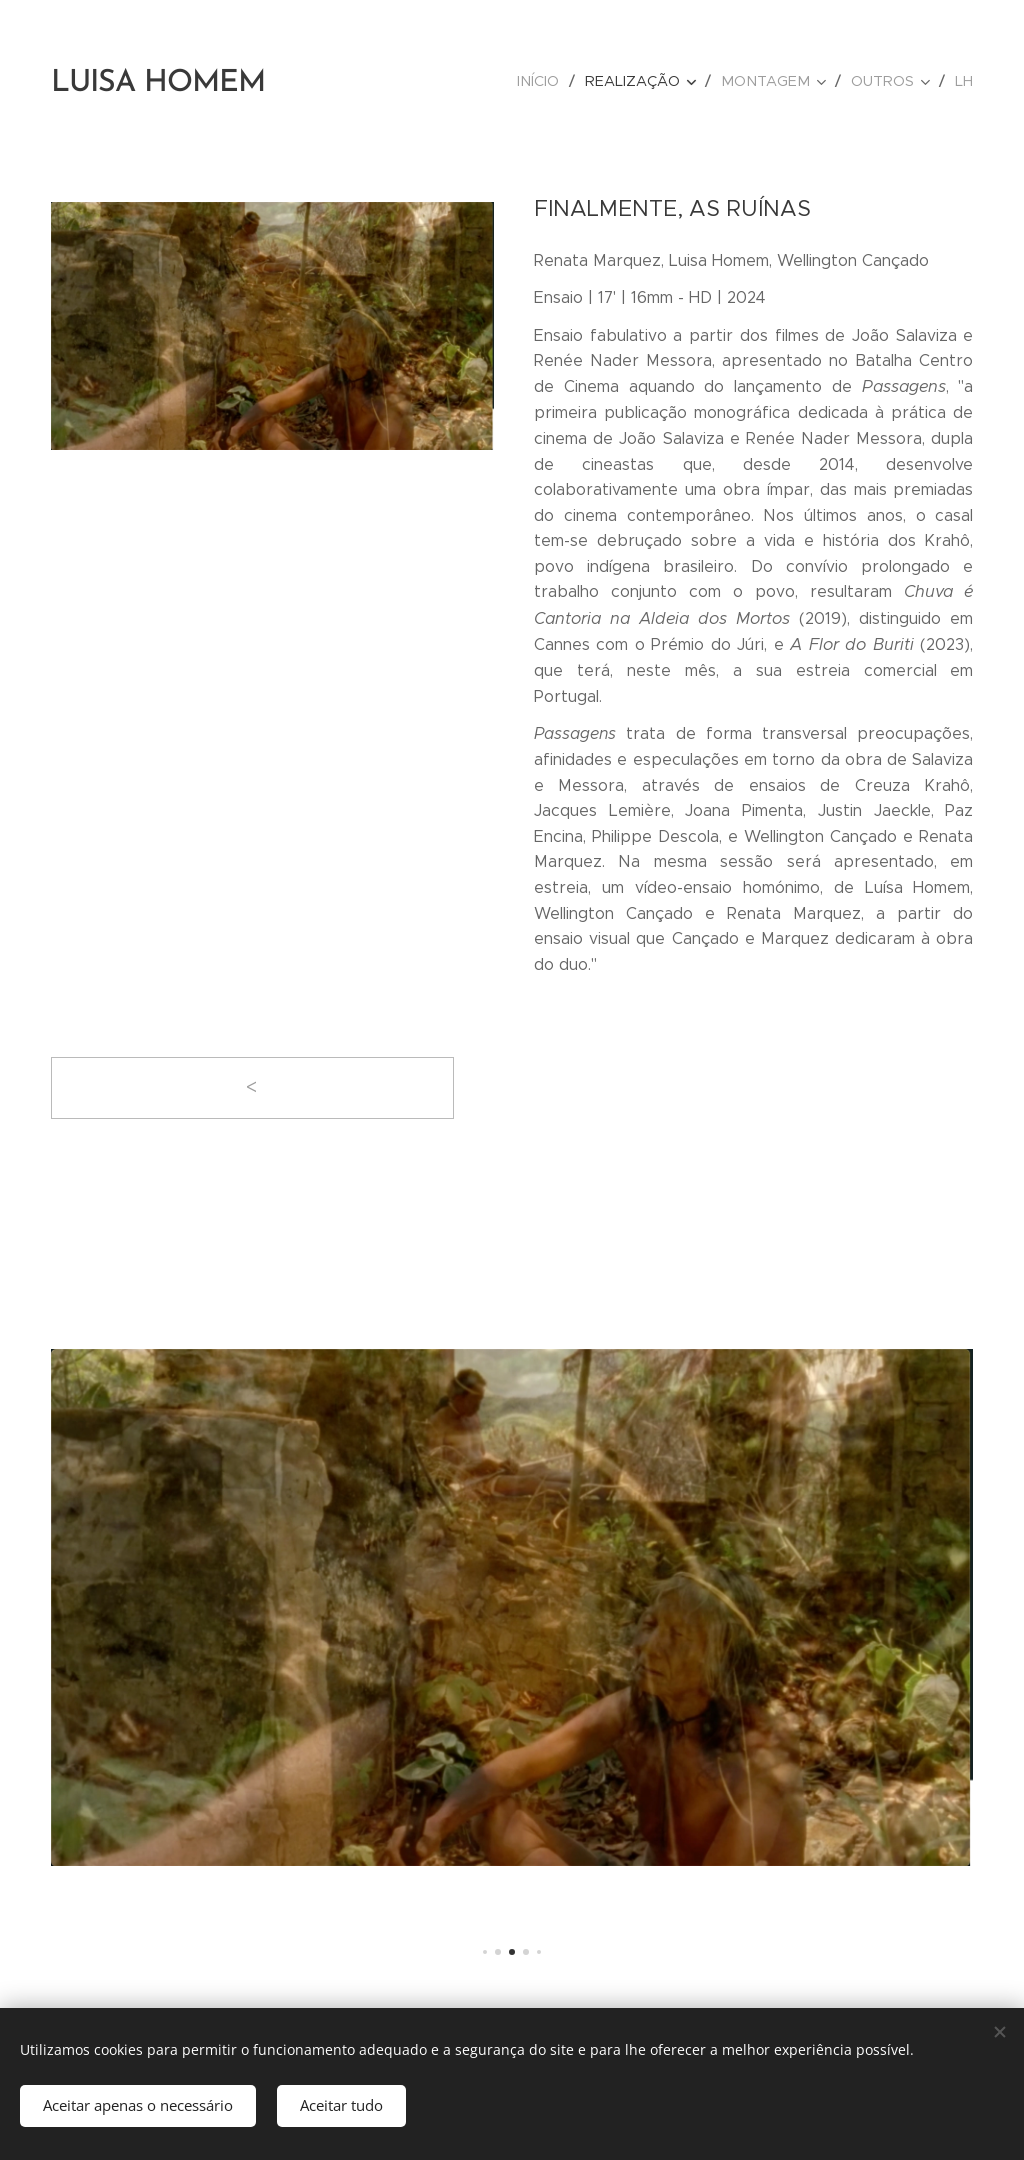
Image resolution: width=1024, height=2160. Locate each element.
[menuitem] (555, 81)
